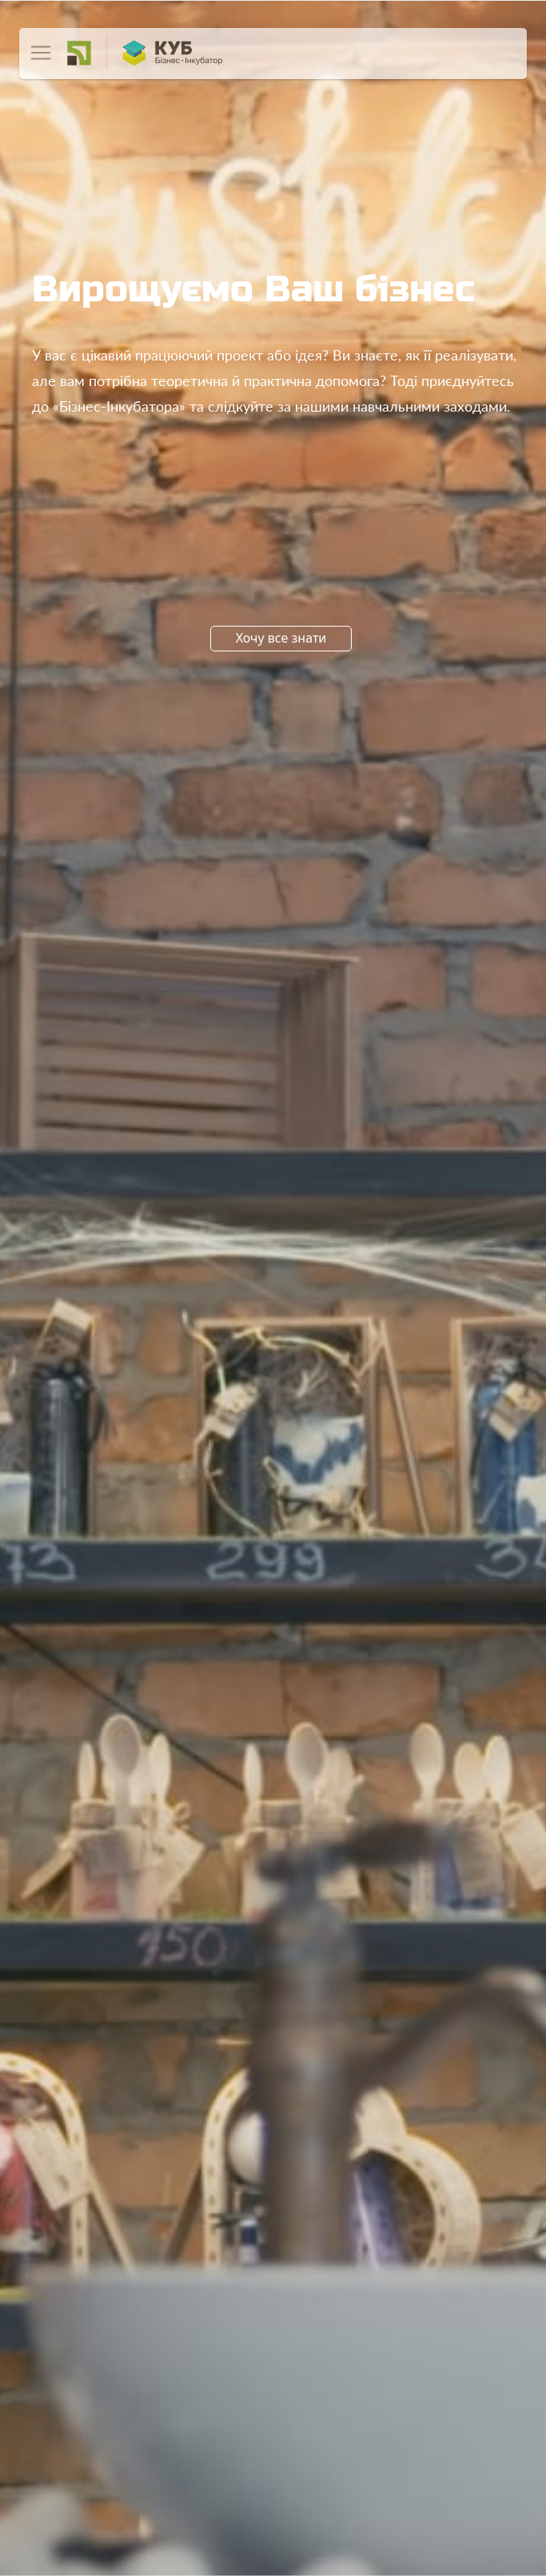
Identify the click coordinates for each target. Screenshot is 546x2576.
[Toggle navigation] (40, 53)
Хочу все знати (281, 638)
